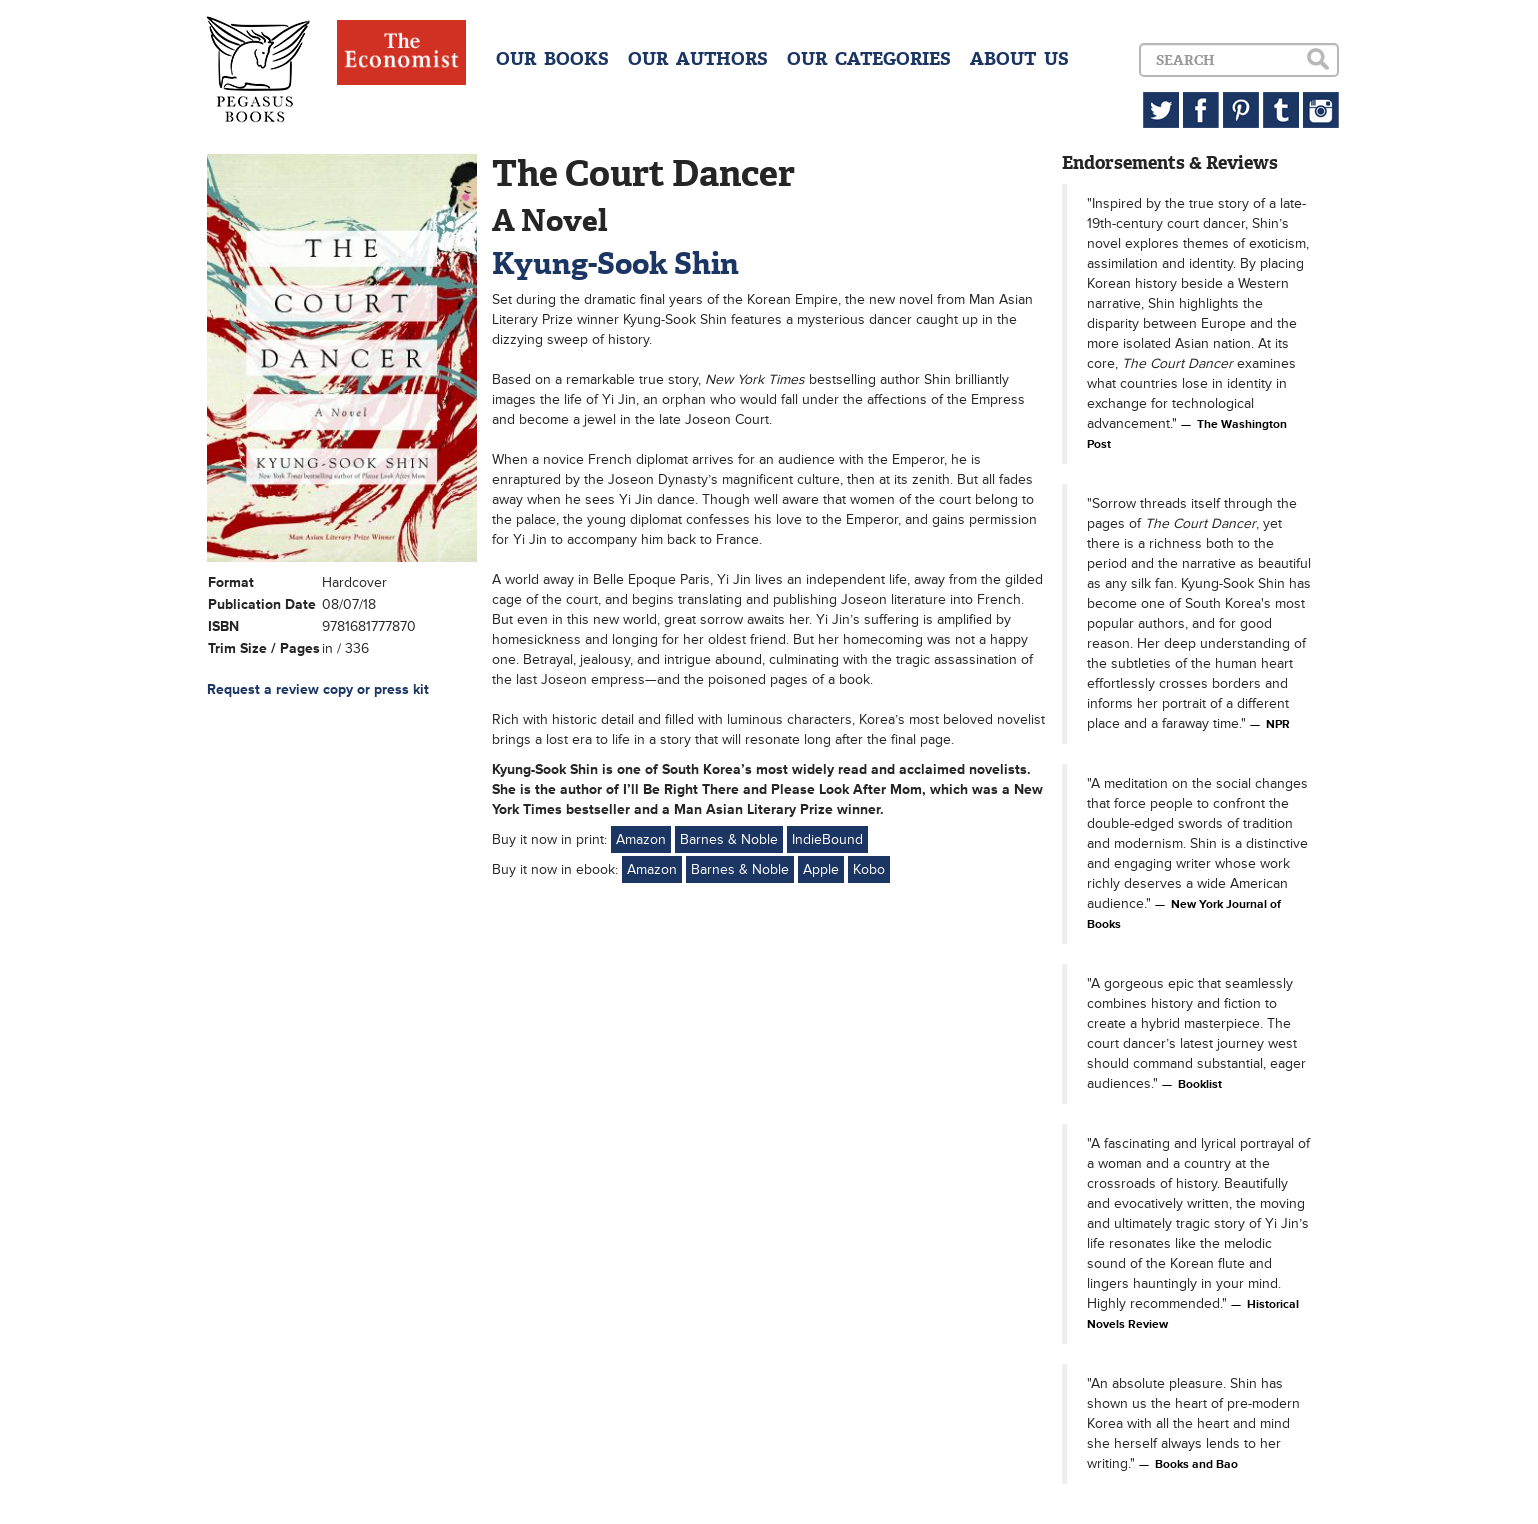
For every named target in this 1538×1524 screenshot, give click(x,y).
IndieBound (827, 839)
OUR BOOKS (552, 59)
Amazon (641, 839)
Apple (821, 869)
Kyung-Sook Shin (615, 263)
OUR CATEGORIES (869, 59)
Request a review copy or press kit (318, 689)
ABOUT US (1019, 59)
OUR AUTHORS (698, 59)
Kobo (869, 869)
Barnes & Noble (729, 839)
